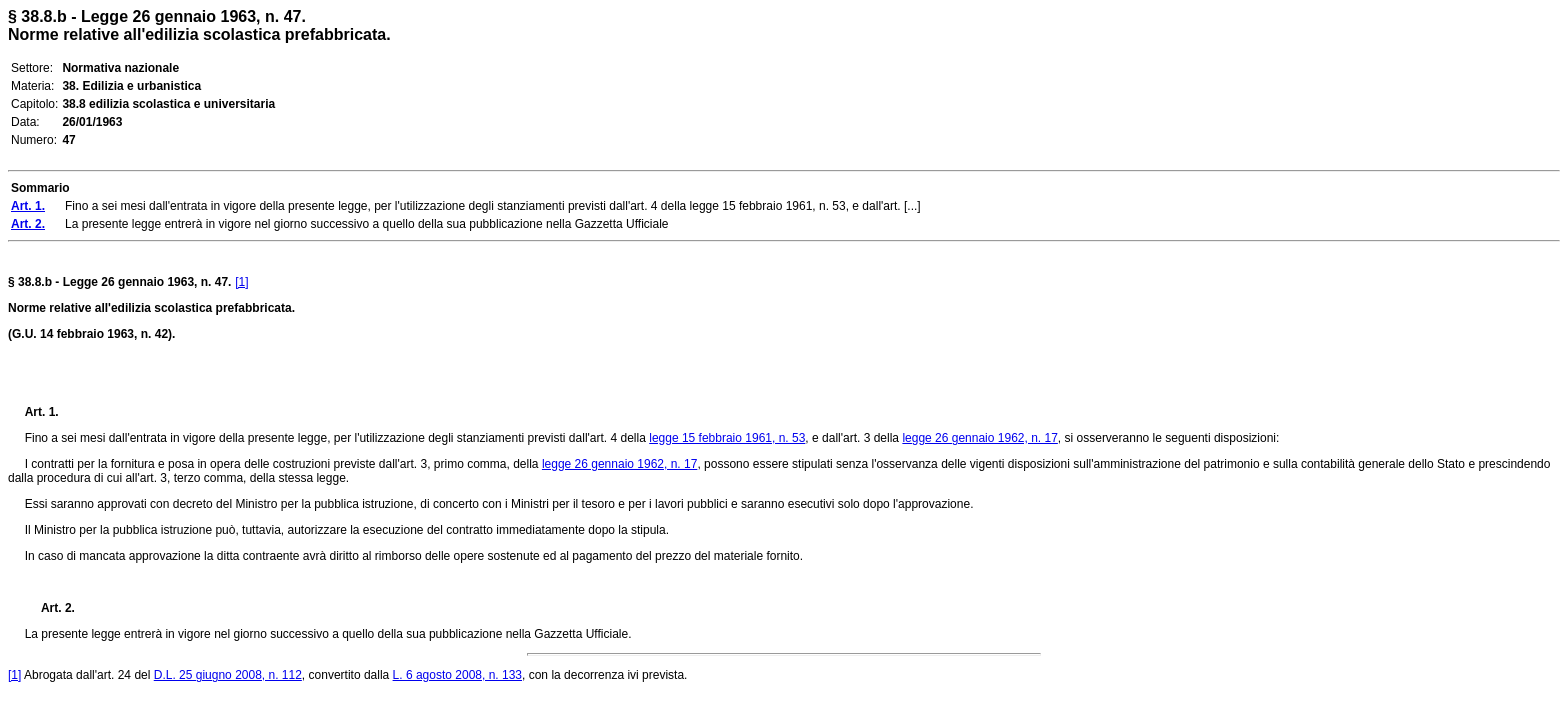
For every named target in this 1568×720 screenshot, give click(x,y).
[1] (241, 282)
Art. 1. (42, 412)
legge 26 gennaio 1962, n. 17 (979, 438)
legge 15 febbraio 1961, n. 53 (727, 438)
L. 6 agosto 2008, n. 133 (457, 675)
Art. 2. (50, 608)
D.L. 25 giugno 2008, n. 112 (228, 675)
